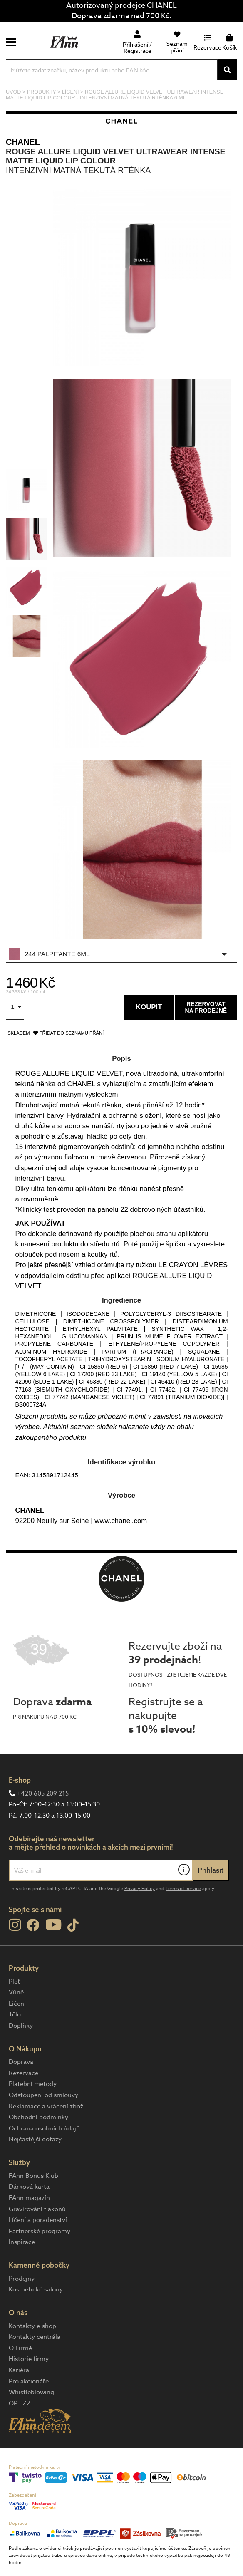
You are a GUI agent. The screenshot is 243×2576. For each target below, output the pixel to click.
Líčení (17, 2003)
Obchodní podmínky (38, 2117)
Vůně (16, 1992)
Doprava (21, 2061)
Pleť (14, 1981)
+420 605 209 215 (43, 1793)
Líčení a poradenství (38, 2219)
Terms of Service (183, 1888)
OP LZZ (20, 2403)
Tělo (15, 2014)
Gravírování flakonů (37, 2209)
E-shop (20, 1780)
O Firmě (20, 2348)
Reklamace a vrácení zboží (47, 2106)
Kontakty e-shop (32, 2326)
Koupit (149, 1007)
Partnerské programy (39, 2231)
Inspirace (22, 2242)
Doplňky (21, 2025)
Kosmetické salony (36, 2289)
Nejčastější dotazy (35, 2139)
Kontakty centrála (34, 2336)
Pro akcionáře (29, 2381)
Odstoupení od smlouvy (43, 2095)
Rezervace (23, 2073)
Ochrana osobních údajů (44, 2128)
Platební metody (33, 2083)
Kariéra (19, 2370)
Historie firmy (29, 2358)
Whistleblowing (31, 2392)
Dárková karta (29, 2186)
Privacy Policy (139, 1888)
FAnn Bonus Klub (33, 2175)
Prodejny (22, 2278)
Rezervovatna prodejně (206, 1007)
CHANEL (23, 141)
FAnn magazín (29, 2197)
